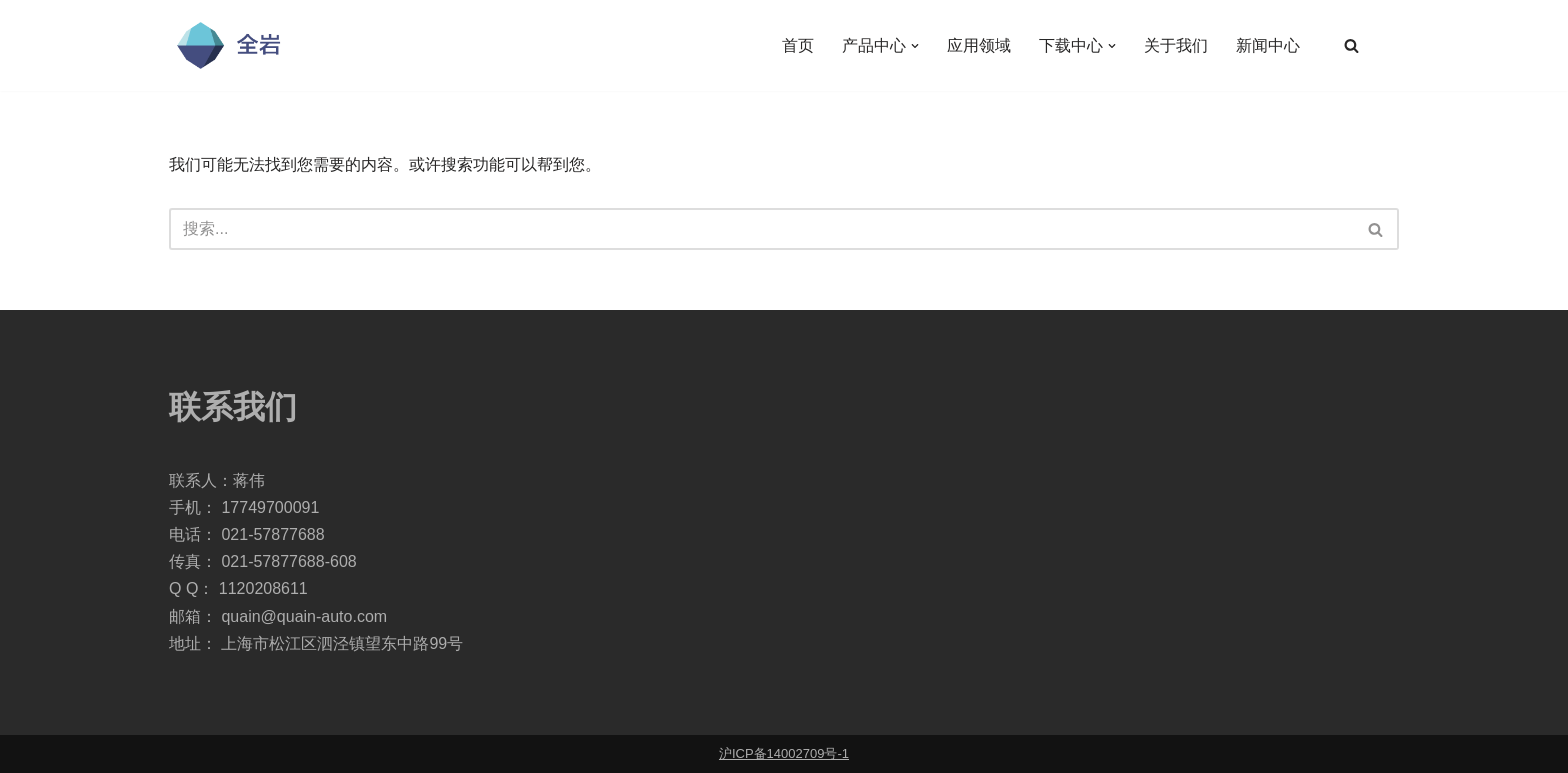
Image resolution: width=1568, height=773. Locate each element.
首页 (798, 45)
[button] (915, 46)
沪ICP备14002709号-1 (784, 753)
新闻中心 (1268, 45)
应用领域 (979, 45)
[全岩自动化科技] (229, 45)
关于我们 (1176, 45)
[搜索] (1351, 45)
